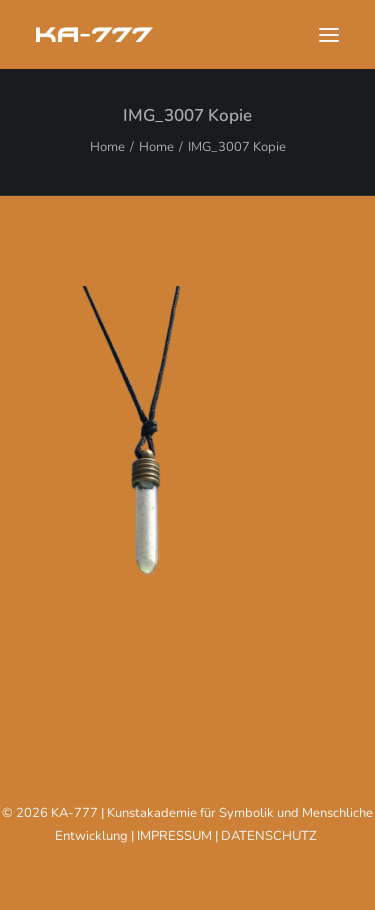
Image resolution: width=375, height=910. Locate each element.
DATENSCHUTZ (269, 836)
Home (107, 147)
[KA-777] (94, 34)
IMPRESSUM (174, 836)
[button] (329, 34)
